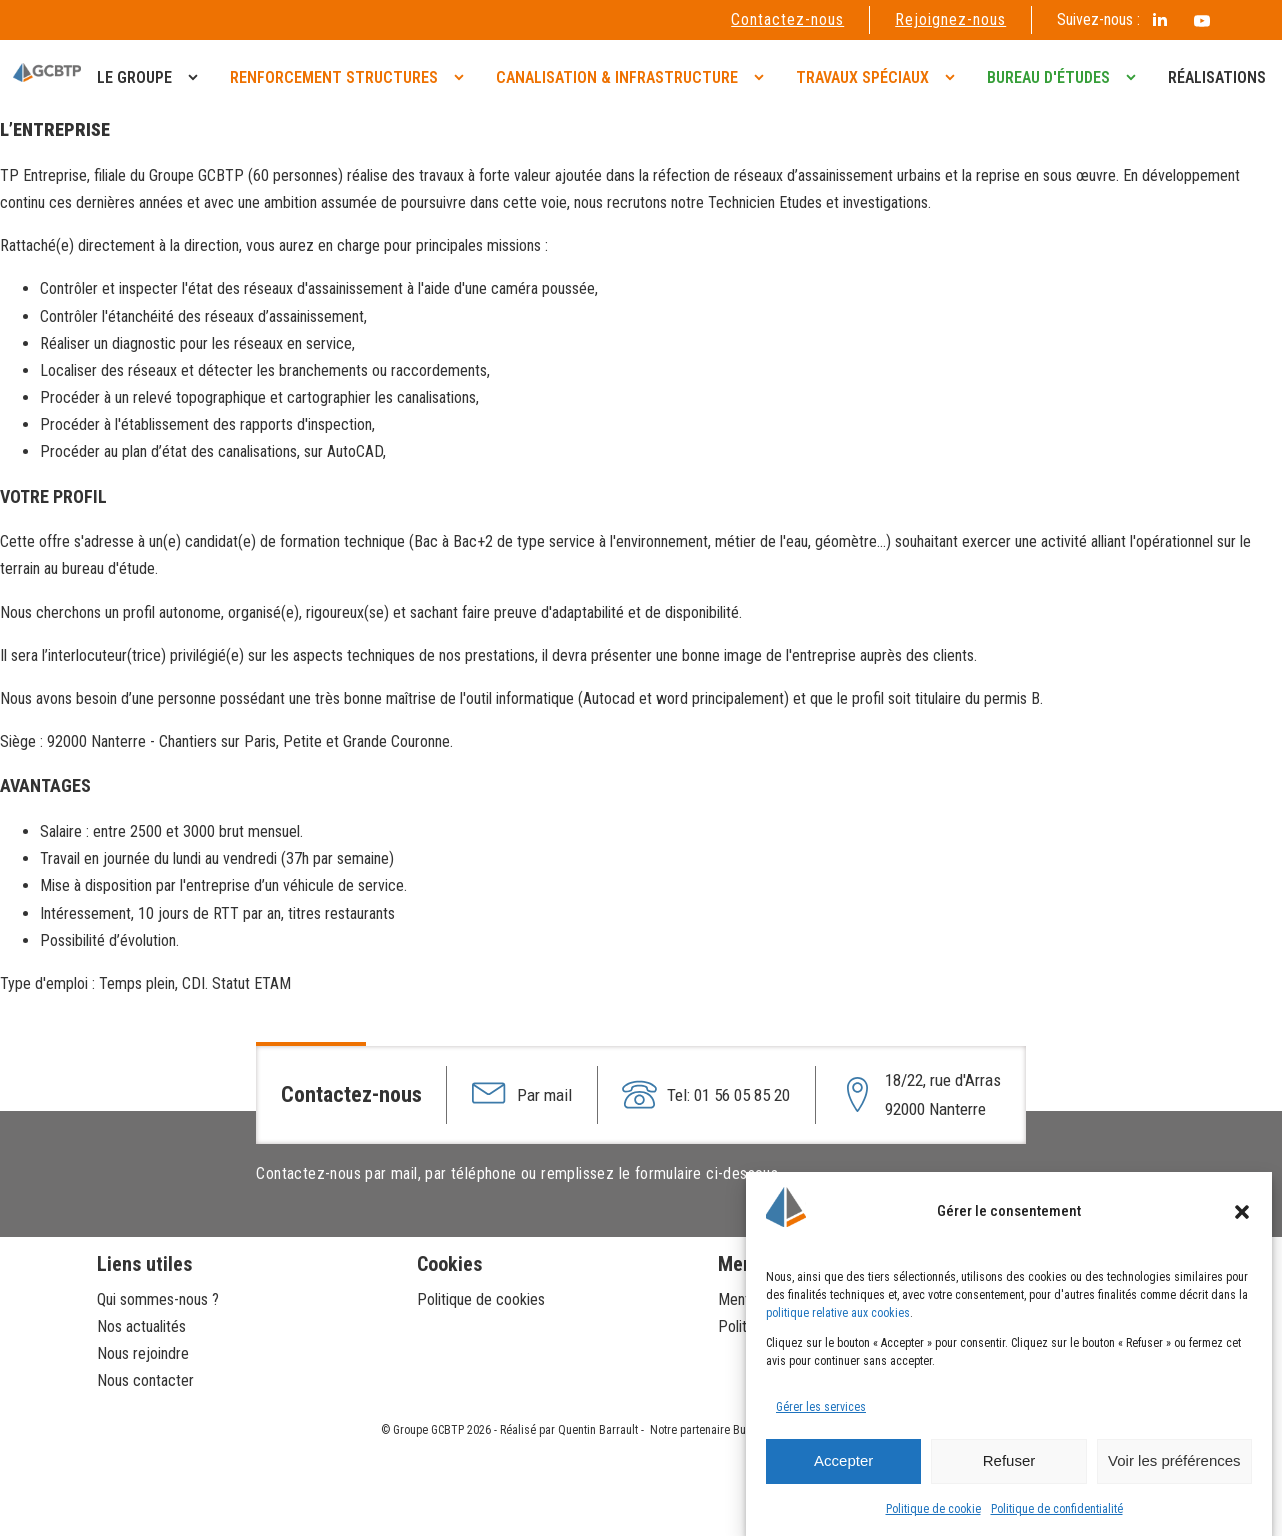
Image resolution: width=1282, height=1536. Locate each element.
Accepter (843, 1460)
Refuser (1009, 1460)
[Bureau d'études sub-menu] (1135, 77)
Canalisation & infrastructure (617, 77)
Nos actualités (141, 1326)
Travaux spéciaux (862, 77)
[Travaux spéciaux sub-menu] (954, 77)
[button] (1242, 1212)
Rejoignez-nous (950, 19)
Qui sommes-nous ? (160, 1299)
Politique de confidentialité (1057, 1509)
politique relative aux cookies (838, 1313)
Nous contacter (145, 1380)
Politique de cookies (481, 1299)
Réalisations (1217, 77)
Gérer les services (821, 1407)
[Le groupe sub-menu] (197, 77)
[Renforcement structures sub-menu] (463, 77)
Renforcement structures (334, 77)
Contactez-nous (787, 19)
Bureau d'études (1048, 77)
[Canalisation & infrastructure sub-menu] (763, 77)
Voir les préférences (1174, 1460)
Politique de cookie (933, 1509)
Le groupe (134, 77)
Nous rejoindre (143, 1353)
